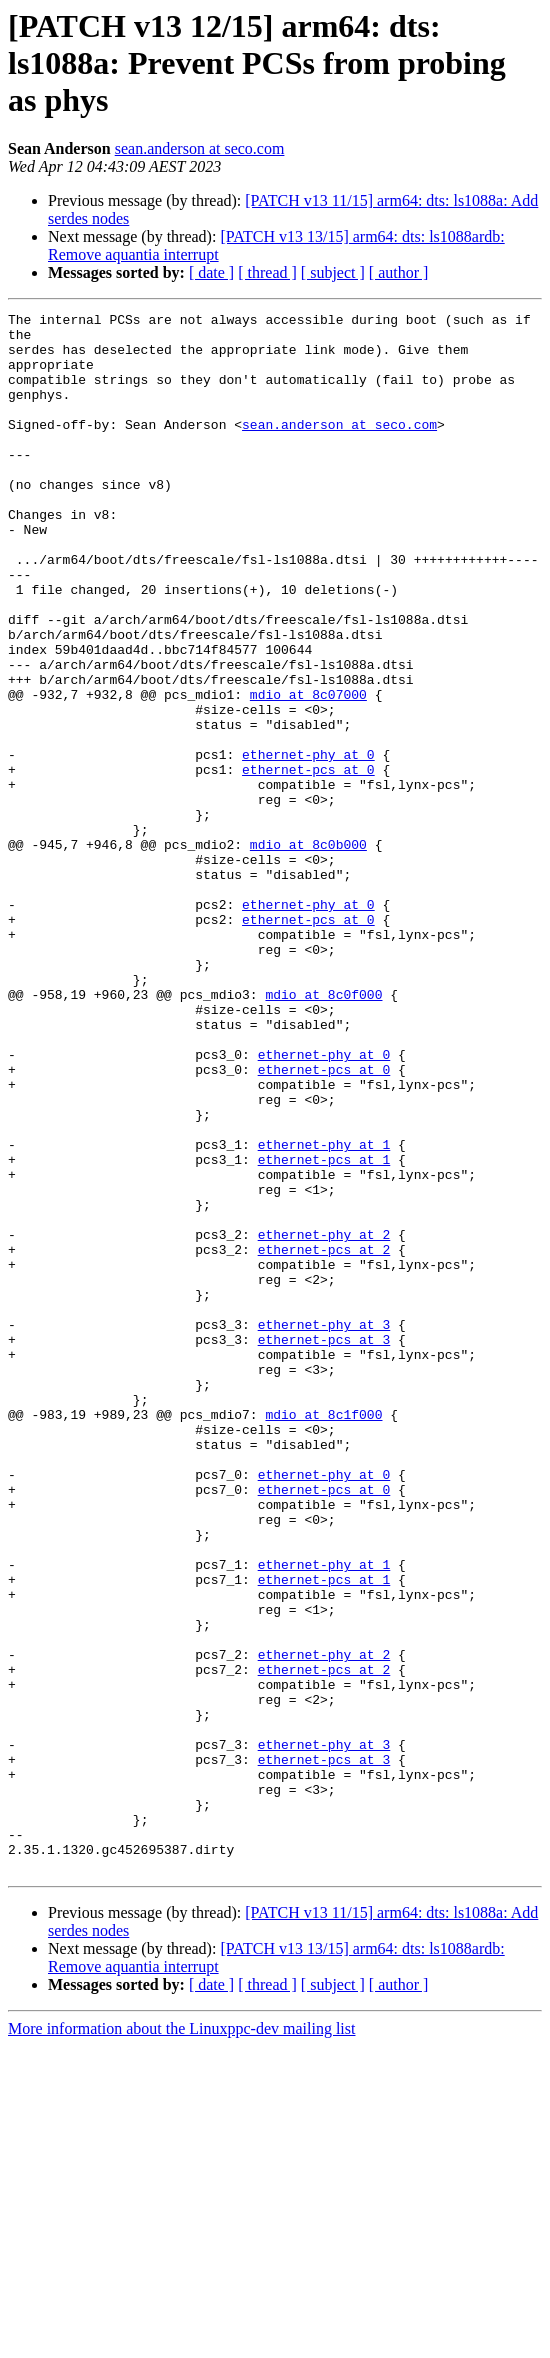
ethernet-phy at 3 (324, 1528)
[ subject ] (333, 272)
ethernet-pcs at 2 (324, 1438)
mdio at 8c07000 (308, 772)
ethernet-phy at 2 (324, 1420)
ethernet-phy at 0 (308, 844)
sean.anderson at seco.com (200, 148)
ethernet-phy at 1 (324, 1312)
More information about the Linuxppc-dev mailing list (181, 2340)
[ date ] (211, 272)
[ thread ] (267, 272)
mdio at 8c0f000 (323, 1132)
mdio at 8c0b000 (308, 952)
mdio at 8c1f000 (323, 1636)
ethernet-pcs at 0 (308, 862)
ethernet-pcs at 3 (324, 1546)
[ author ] (399, 272)
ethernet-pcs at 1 (324, 1330)
